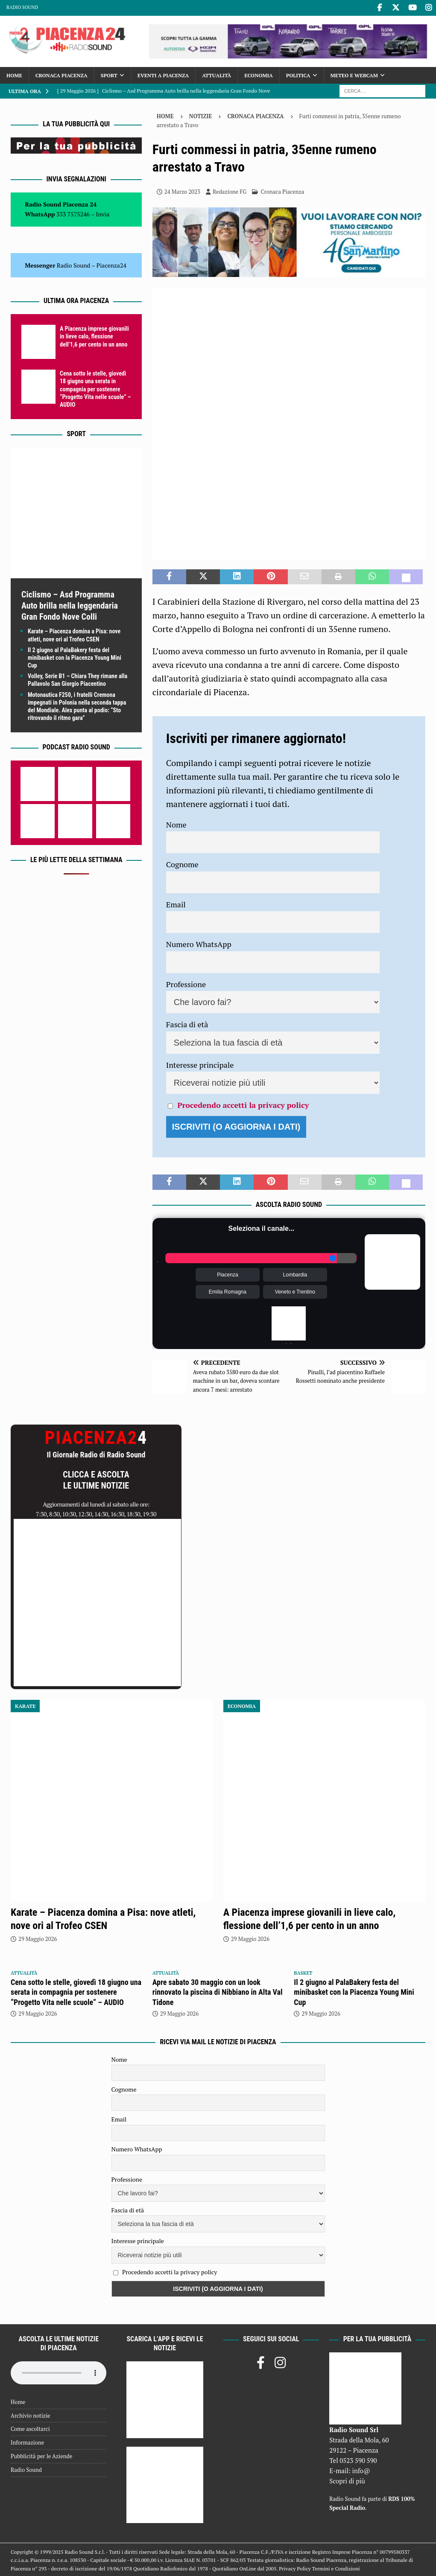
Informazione (27, 2442)
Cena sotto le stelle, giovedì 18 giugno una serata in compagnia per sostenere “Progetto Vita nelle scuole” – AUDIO (95, 389)
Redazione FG (229, 191)
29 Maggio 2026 (37, 1938)
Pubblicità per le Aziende (41, 2455)
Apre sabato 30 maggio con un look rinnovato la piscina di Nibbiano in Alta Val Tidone (217, 1991)
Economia (258, 74)
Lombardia (295, 1274)
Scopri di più (347, 2480)
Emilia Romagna (227, 1291)
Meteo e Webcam (354, 74)
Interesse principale (200, 1064)
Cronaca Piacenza (61, 74)
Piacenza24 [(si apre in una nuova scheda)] (111, 264)
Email (176, 903)
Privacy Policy (294, 2567)
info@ (361, 2470)
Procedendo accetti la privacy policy (243, 1104)
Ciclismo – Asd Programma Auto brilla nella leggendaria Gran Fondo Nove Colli (69, 605)
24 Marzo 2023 (182, 191)
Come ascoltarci (30, 2428)
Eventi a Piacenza (163, 74)
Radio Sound (22, 7)
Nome (176, 824)
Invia (103, 213)
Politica (298, 74)
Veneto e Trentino (295, 1291)
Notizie (200, 115)
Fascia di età (187, 1024)
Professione (186, 983)
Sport (109, 74)
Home (14, 74)
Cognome (182, 864)
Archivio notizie (30, 2415)
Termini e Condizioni (336, 2567)
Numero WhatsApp (198, 943)
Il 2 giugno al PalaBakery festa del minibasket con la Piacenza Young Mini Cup (74, 657)
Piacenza (227, 1274)
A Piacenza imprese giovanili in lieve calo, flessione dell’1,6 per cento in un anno (94, 336)
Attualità (216, 74)
